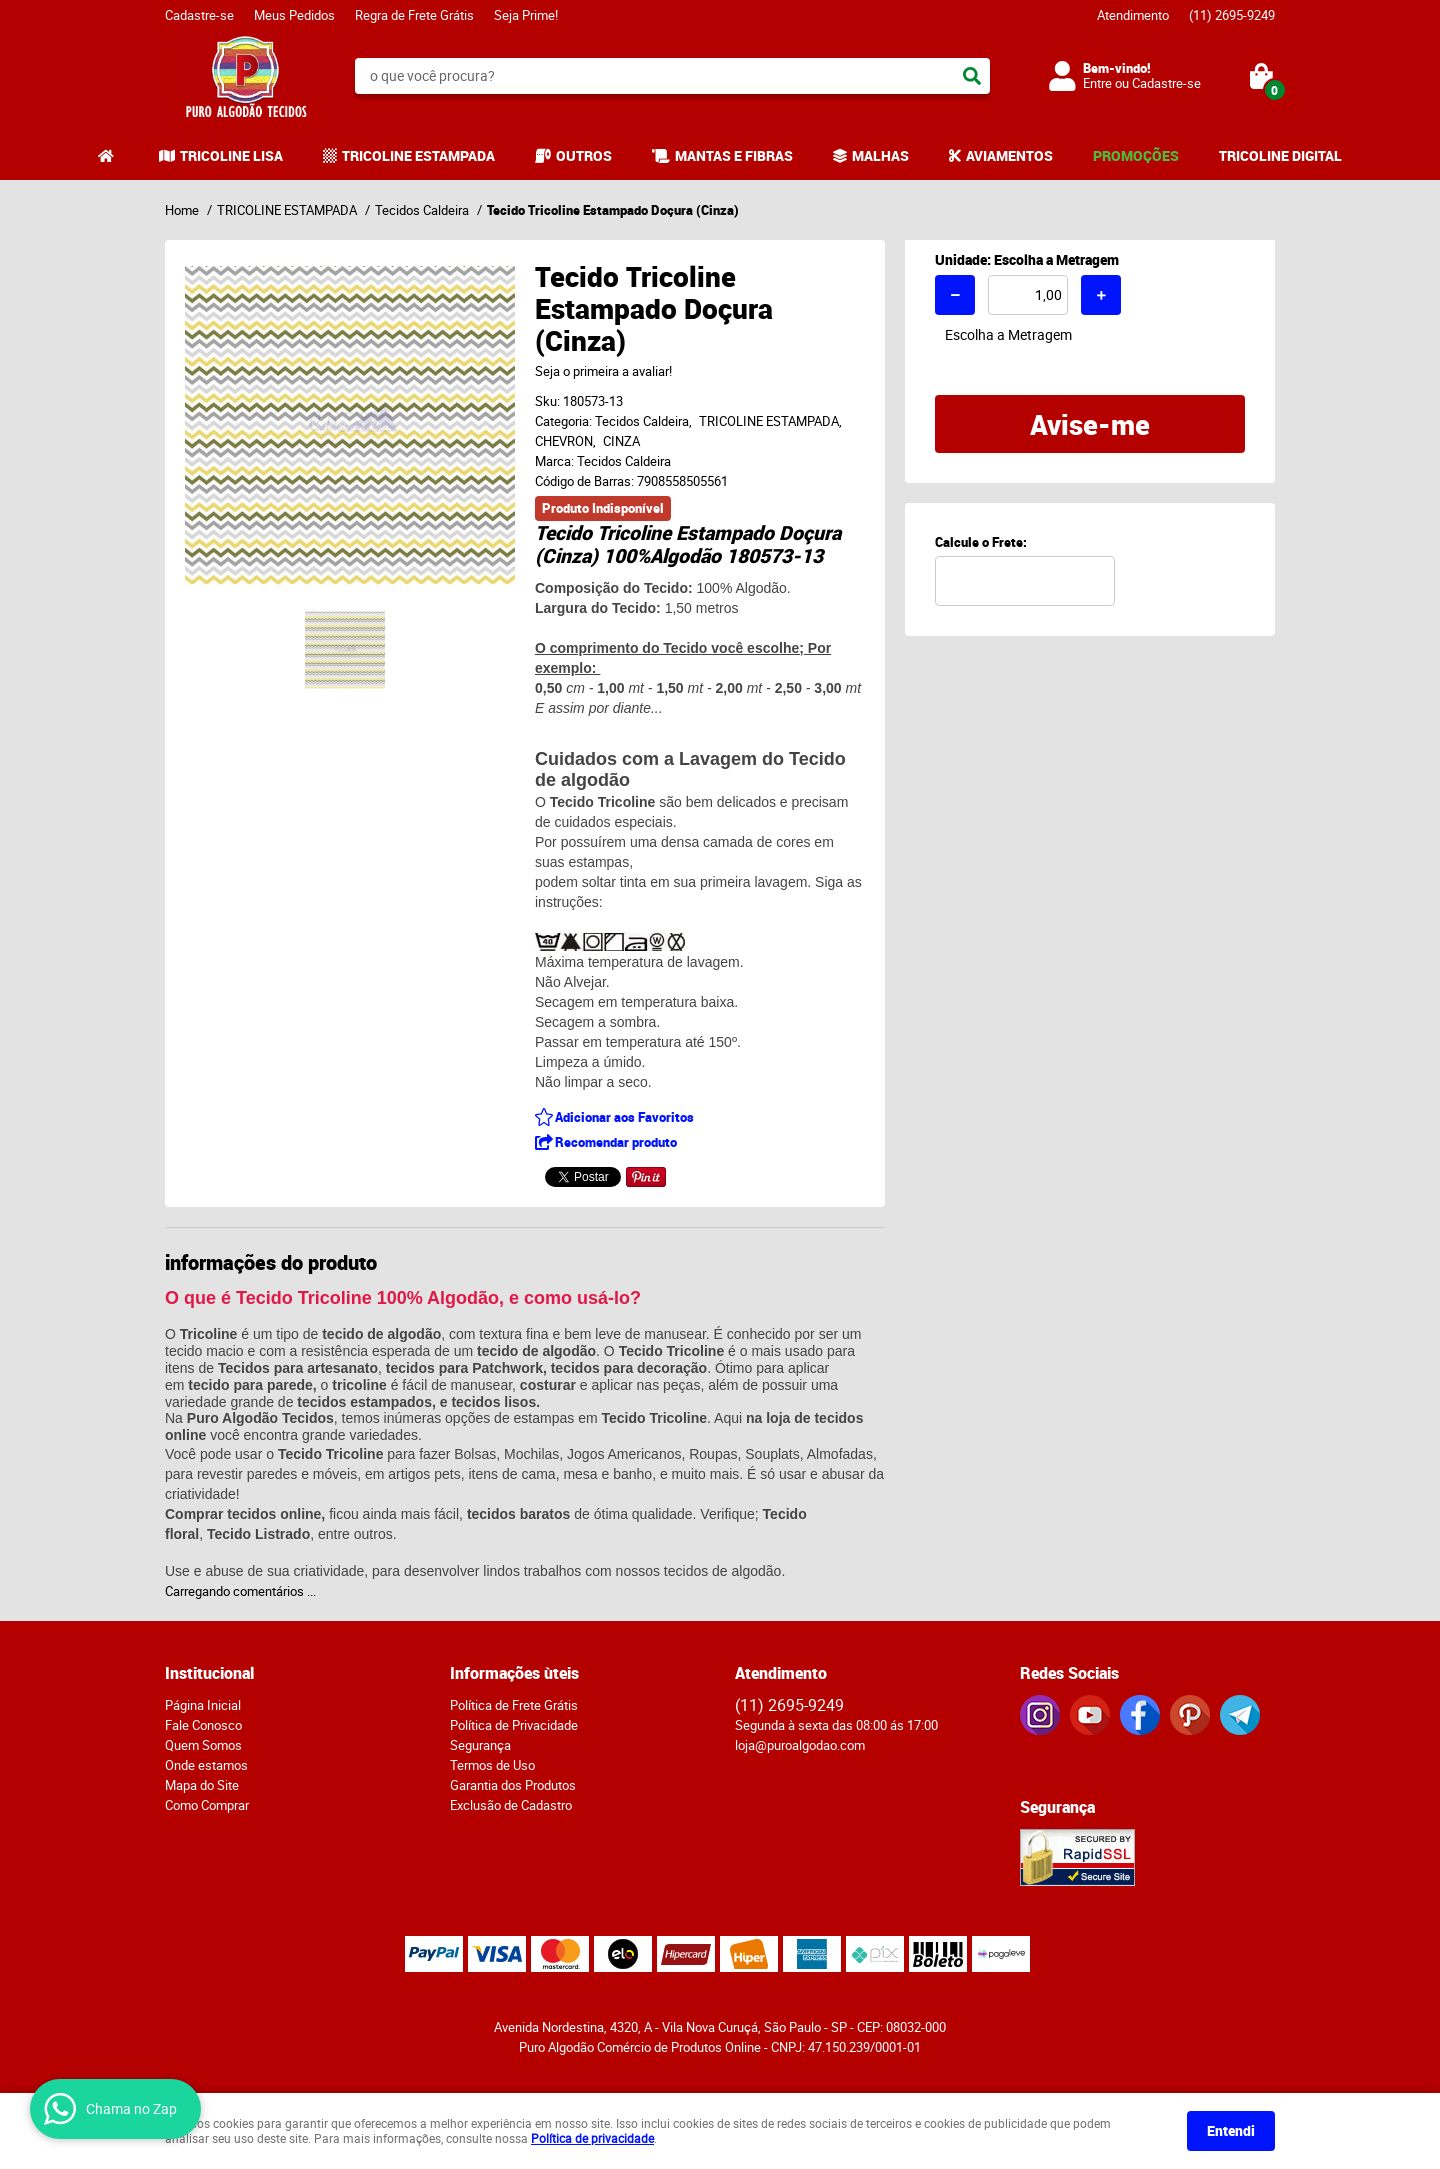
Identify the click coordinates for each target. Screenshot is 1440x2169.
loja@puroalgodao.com (800, 1745)
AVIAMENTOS (1009, 155)
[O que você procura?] (972, 76)
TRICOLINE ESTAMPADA (418, 155)
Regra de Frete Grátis (414, 15)
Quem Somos (203, 1745)
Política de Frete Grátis (514, 1705)
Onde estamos (206, 1765)
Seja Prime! (526, 15)
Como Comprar (207, 1805)
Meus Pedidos (294, 15)
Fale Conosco (203, 1725)
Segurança (480, 1745)
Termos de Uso (492, 1765)
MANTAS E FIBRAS (734, 155)
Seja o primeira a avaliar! (603, 371)
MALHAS (880, 155)
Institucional (209, 1673)
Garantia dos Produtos (513, 1785)
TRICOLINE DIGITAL (1280, 155)
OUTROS (584, 155)
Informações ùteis (514, 1673)
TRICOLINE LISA (231, 155)
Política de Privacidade (514, 1725)
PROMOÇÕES (1136, 155)
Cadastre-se (199, 15)
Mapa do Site (202, 1785)
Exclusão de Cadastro (511, 1805)
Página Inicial (203, 1705)
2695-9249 (1232, 15)
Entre (1097, 83)
